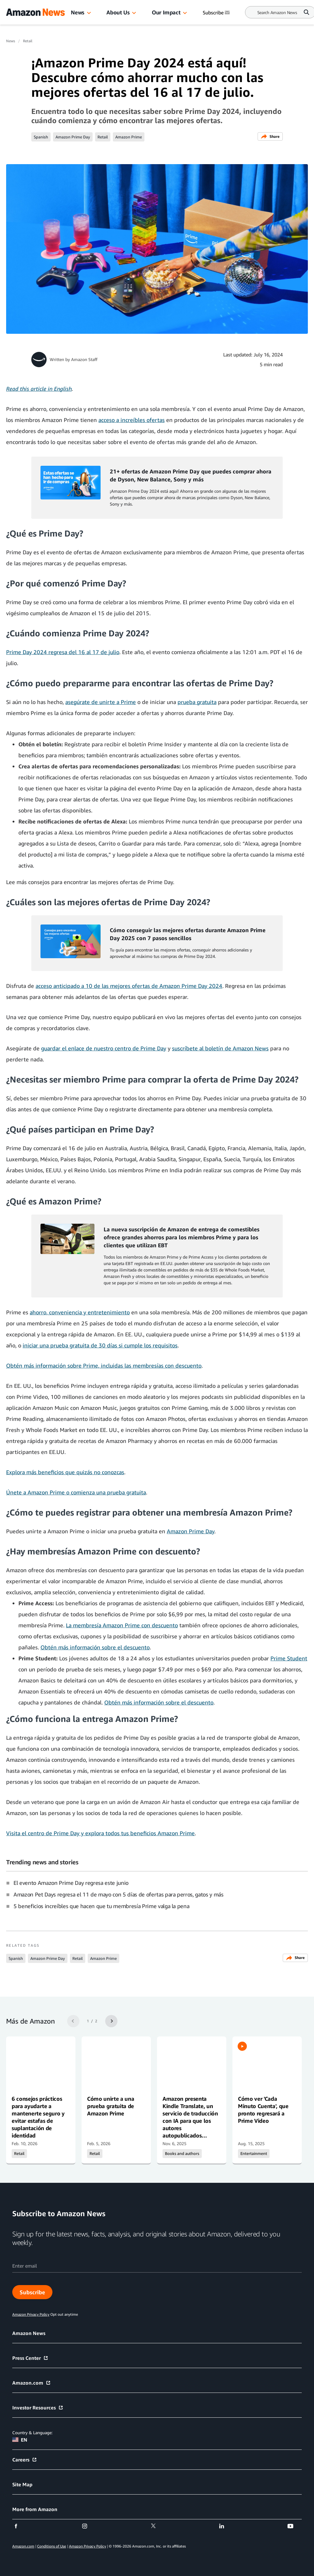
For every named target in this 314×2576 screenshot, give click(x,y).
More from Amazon (34, 2509)
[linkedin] (225, 2526)
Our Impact (166, 12)
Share (270, 136)
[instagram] (88, 2526)
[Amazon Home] (35, 12)
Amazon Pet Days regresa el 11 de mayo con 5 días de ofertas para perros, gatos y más (118, 1894)
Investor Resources (37, 2408)
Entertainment (253, 2154)
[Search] (277, 12)
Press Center (30, 2358)
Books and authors (182, 2154)
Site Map (22, 2484)
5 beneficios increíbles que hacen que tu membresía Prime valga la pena (101, 1906)
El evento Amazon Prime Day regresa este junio (70, 1882)
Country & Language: (32, 2432)
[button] (89, 13)
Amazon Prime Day (73, 136)
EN (19, 2440)
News (77, 12)
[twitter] (157, 2526)
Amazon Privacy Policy (87, 2546)
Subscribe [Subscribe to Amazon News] (217, 12)
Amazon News (28, 2333)
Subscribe (32, 2292)
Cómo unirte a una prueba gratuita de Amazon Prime (110, 2106)
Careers (24, 2460)
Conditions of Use (51, 2546)
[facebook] (19, 2526)
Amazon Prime (128, 136)
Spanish (41, 136)
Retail (27, 41)
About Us (117, 12)
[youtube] (294, 2526)
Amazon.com (31, 2383)
